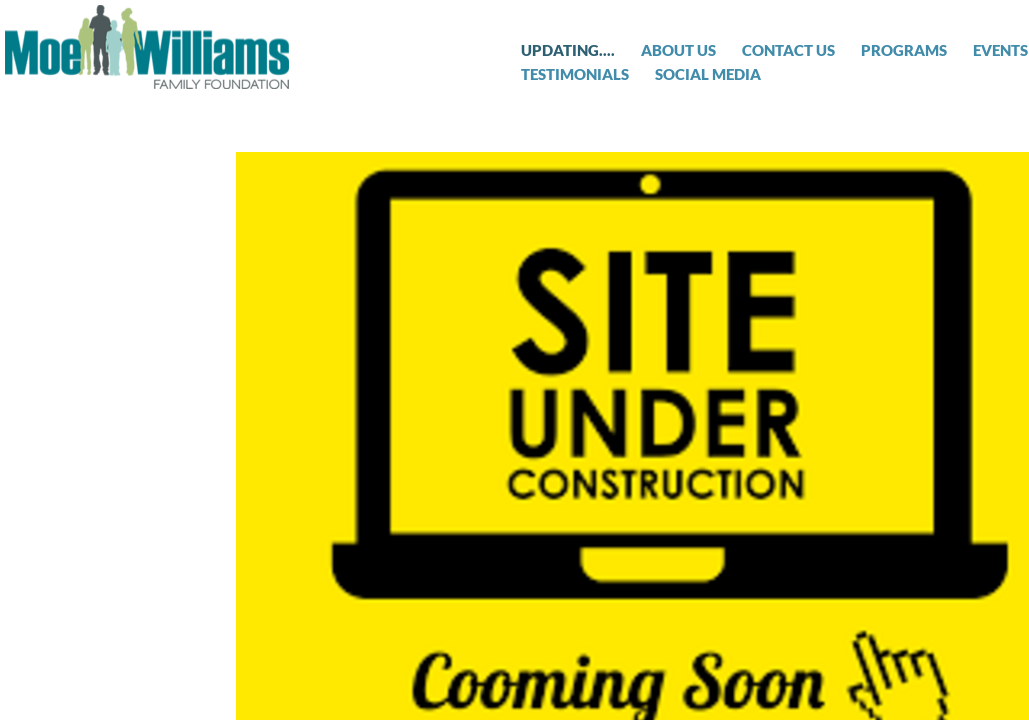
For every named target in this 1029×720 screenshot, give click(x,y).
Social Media (708, 74)
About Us (678, 50)
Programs (904, 50)
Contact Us (788, 50)
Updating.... (568, 50)
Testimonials (575, 74)
